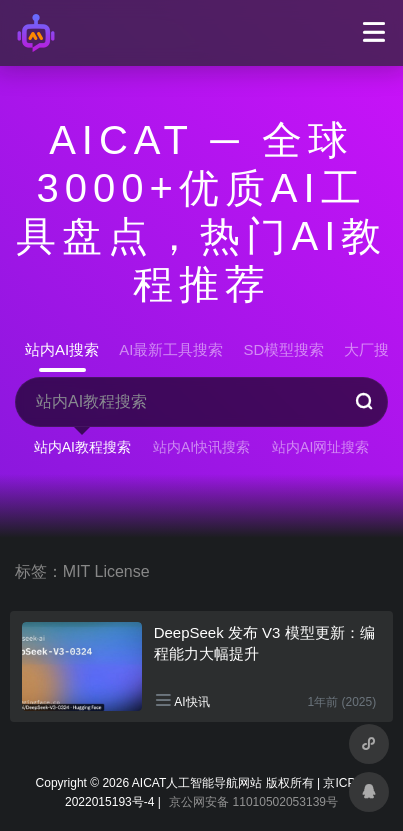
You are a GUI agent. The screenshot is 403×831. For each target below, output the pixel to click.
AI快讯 (191, 702)
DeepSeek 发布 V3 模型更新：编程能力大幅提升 (264, 643)
